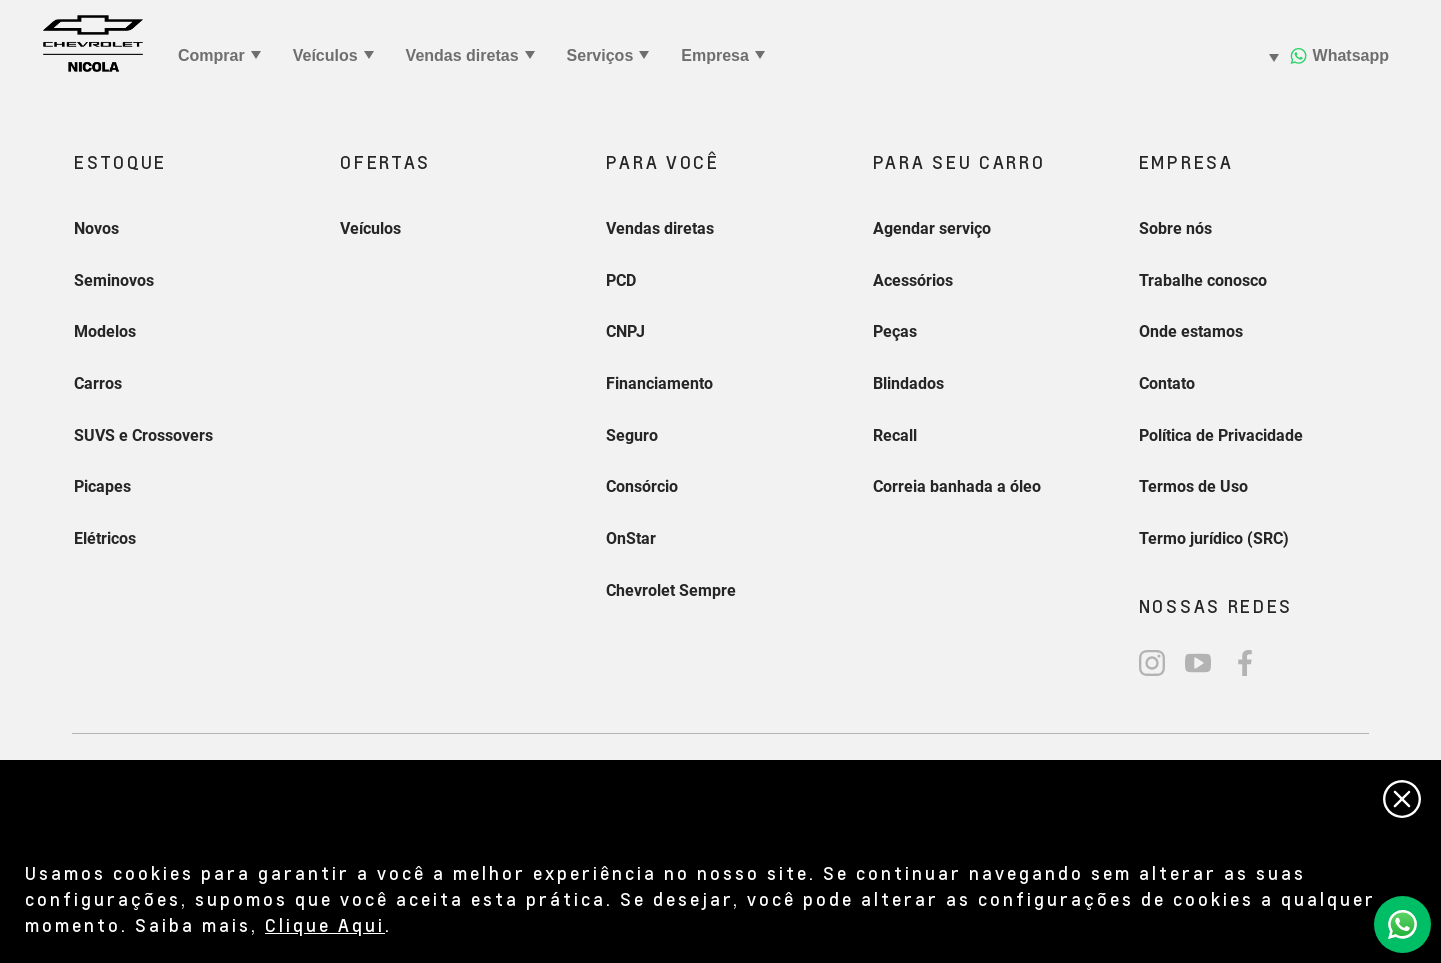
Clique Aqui (325, 924)
